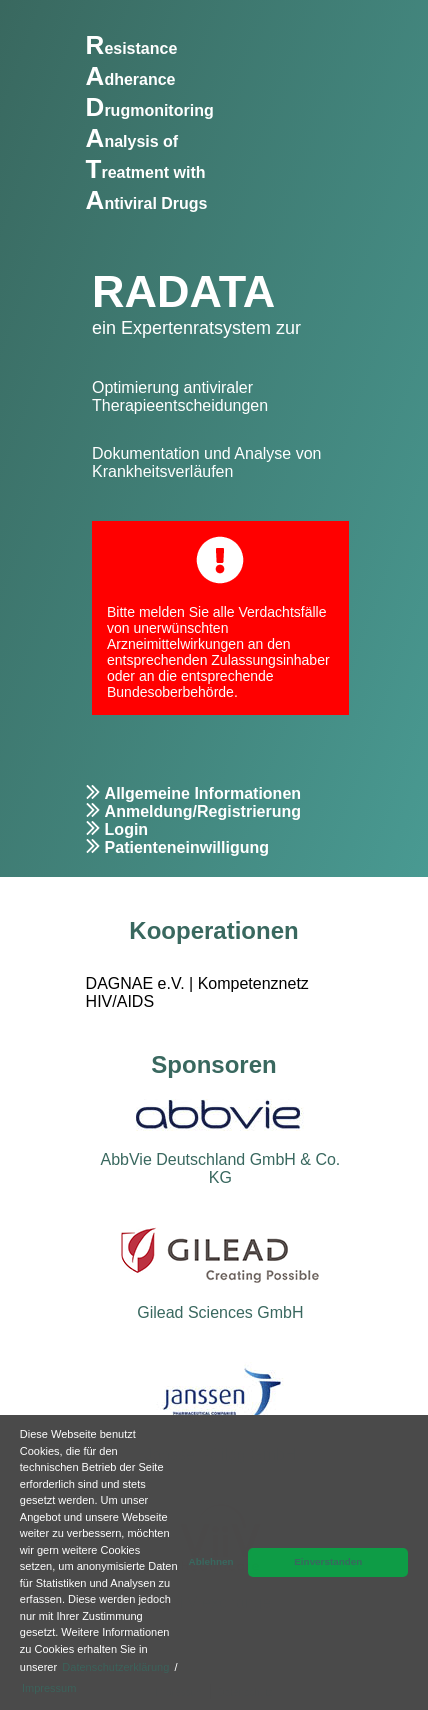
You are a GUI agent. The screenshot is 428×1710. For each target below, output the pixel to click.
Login (127, 829)
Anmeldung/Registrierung (203, 811)
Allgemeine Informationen (203, 793)
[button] (84, 1690)
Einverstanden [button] (328, 1561)
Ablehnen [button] (211, 1561)
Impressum (49, 1688)
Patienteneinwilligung (187, 847)
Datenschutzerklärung (115, 1667)
